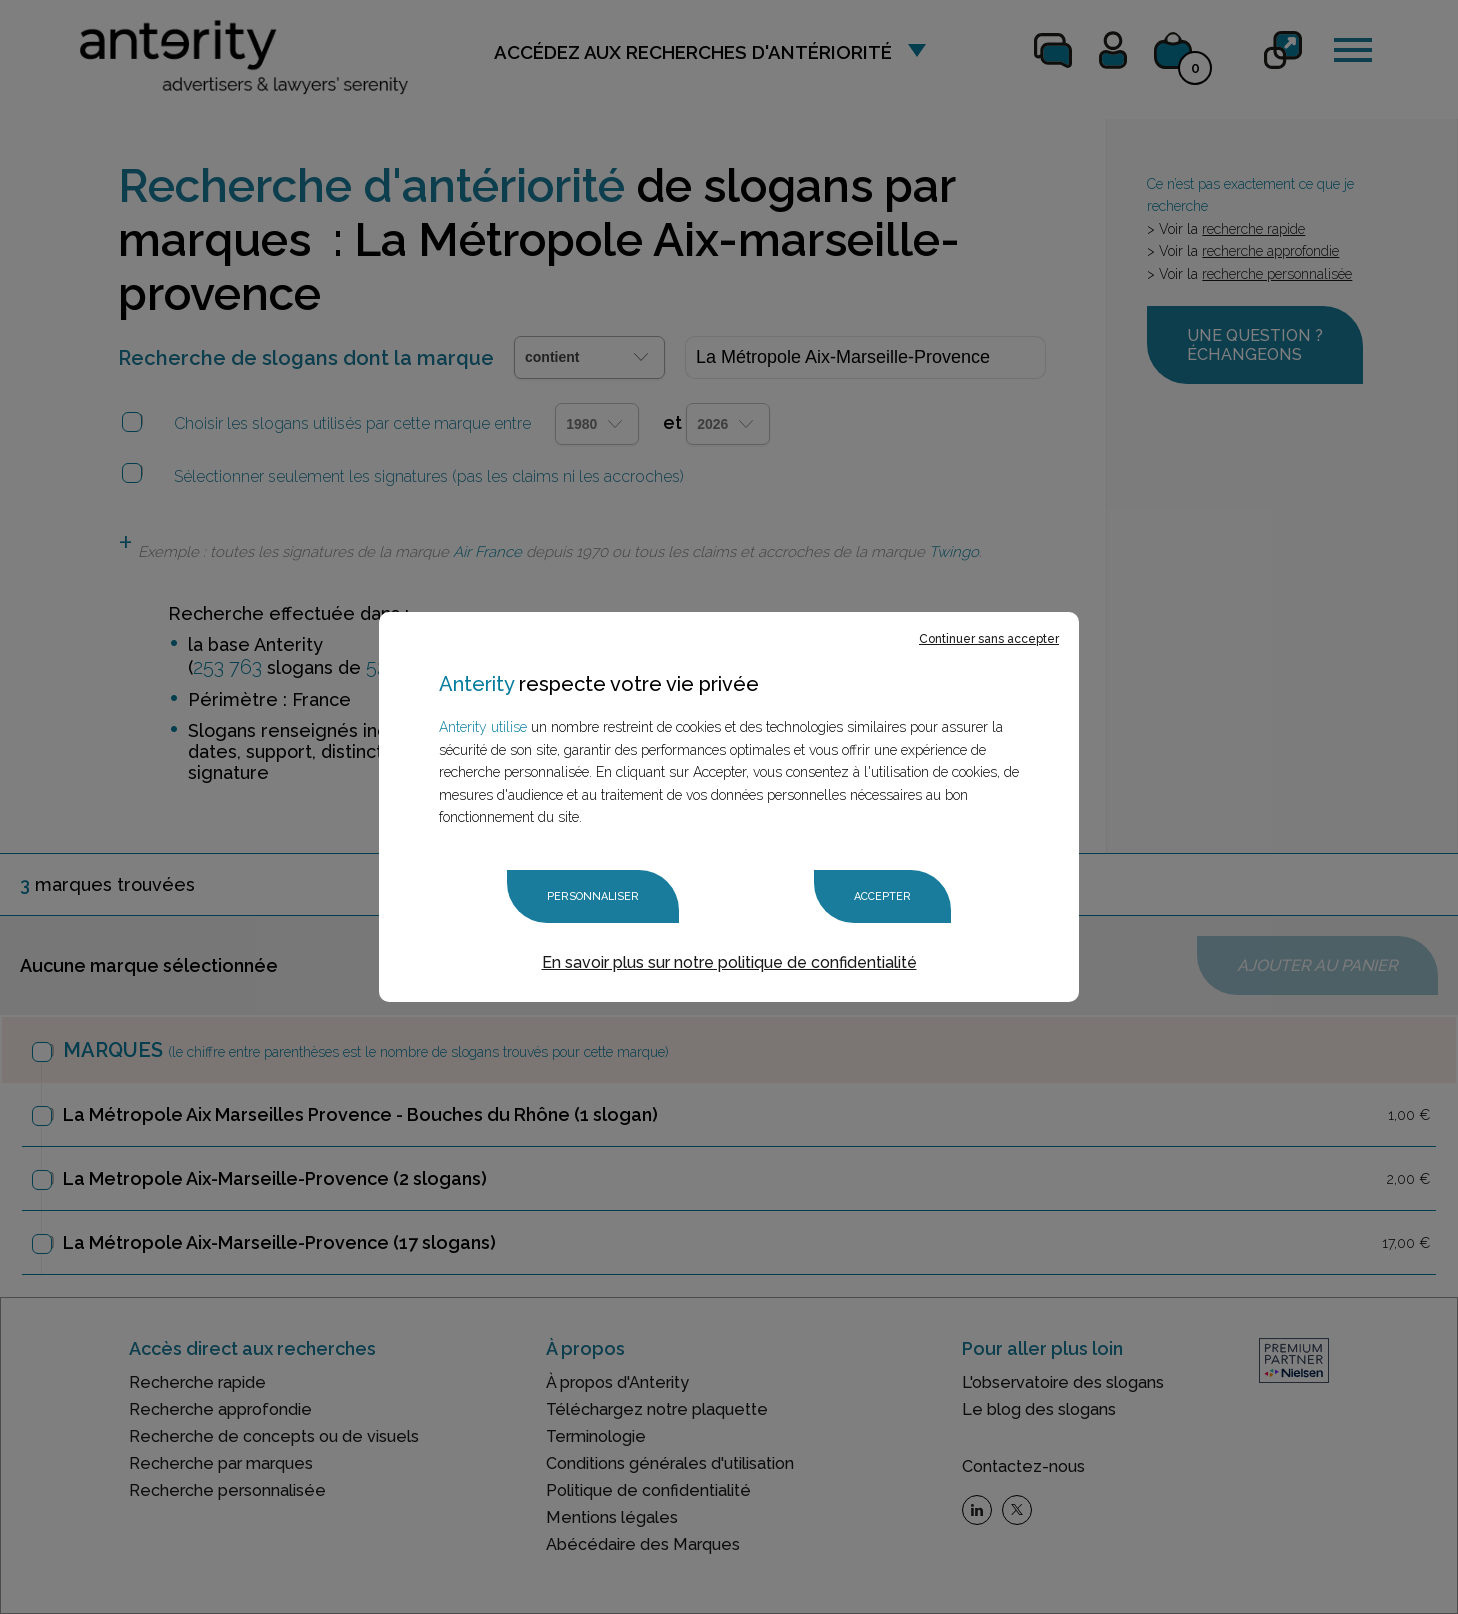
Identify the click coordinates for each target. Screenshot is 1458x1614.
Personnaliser (593, 896)
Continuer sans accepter (989, 639)
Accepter (882, 896)
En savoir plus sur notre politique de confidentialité (729, 962)
